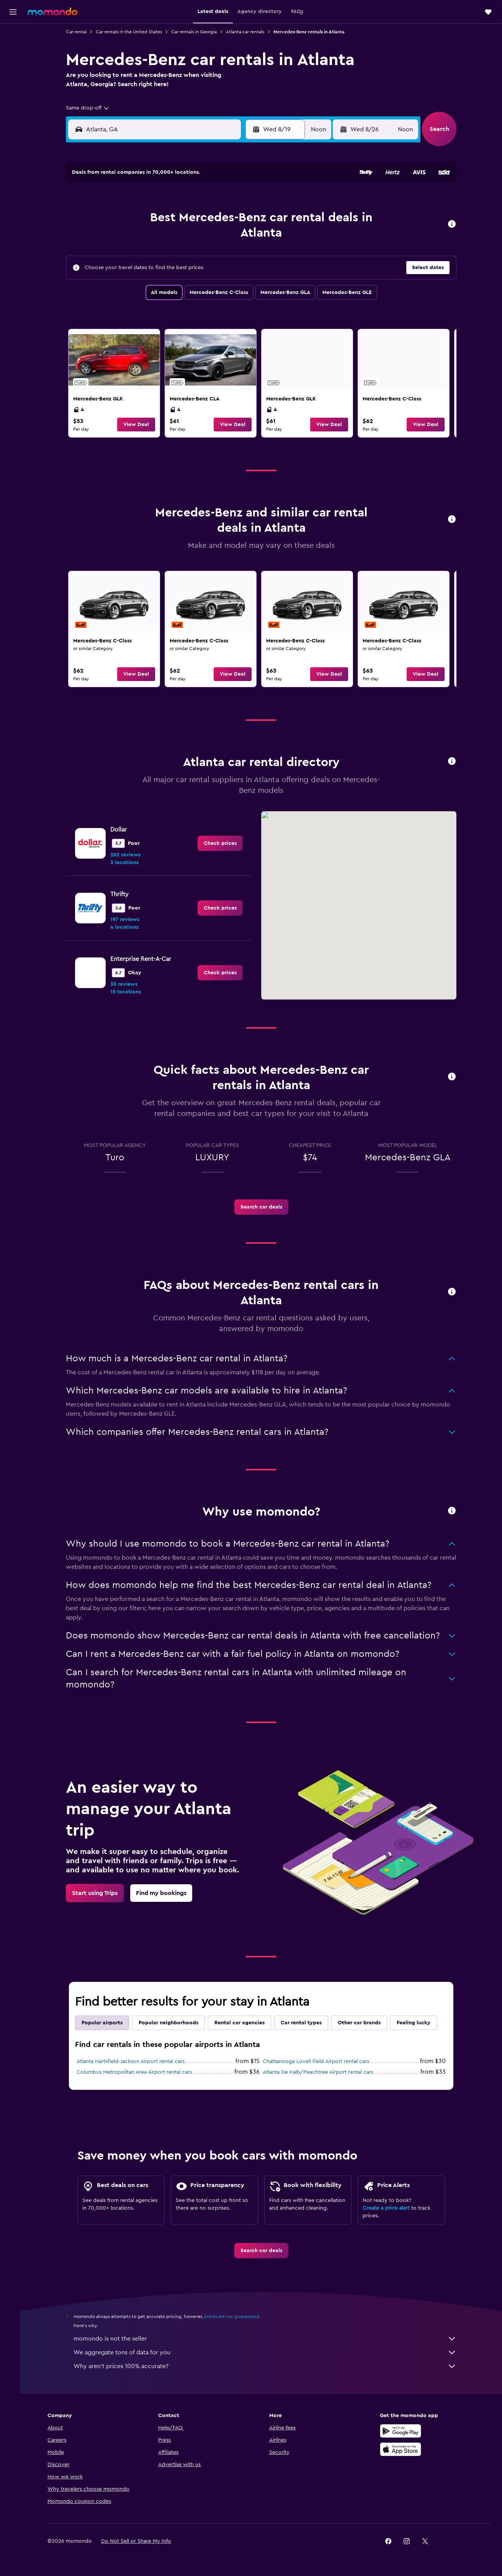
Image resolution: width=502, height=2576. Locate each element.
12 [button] (183, 238)
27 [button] (201, 274)
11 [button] (164, 238)
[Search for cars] (13, 67)
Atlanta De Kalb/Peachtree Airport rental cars (321, 2072)
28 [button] (219, 274)
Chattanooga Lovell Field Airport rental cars (319, 2061)
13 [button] (201, 238)
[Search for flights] (13, 35)
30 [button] (128, 293)
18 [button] (165, 256)
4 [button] (165, 219)
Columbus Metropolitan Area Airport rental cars (137, 2072)
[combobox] (91, 108)
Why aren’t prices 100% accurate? (268, 2366)
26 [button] (183, 274)
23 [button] (127, 274)
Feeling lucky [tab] (416, 2023)
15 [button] (238, 238)
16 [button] (128, 256)
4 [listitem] (81, 410)
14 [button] (220, 238)
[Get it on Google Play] (404, 2431)
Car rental (79, 31)
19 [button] (183, 256)
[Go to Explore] (13, 99)
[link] (117, 383)
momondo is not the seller (268, 2338)
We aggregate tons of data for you (268, 2352)
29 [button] (238, 274)
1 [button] (238, 201)
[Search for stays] (13, 51)
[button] (13, 11)
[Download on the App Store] (404, 2449)
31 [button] (146, 293)
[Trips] (13, 121)
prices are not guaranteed (234, 2316)
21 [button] (220, 256)
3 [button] (146, 219)
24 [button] (146, 274)
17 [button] (146, 256)
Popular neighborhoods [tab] (171, 2023)
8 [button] (238, 219)
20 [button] (201, 256)
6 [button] (201, 219)
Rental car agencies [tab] (242, 2023)
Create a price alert (389, 2208)
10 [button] (146, 238)
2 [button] (128, 219)
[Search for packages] (13, 83)
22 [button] (238, 256)
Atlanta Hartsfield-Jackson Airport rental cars (134, 2061)
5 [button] (183, 219)
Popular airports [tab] (105, 2023)
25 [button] (164, 274)
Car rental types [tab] (304, 2023)
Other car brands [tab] (362, 2023)
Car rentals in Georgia (197, 31)
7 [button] (219, 219)
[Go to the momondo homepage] (52, 11)
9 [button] (128, 238)
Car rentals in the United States (132, 31)
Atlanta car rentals (248, 31)
